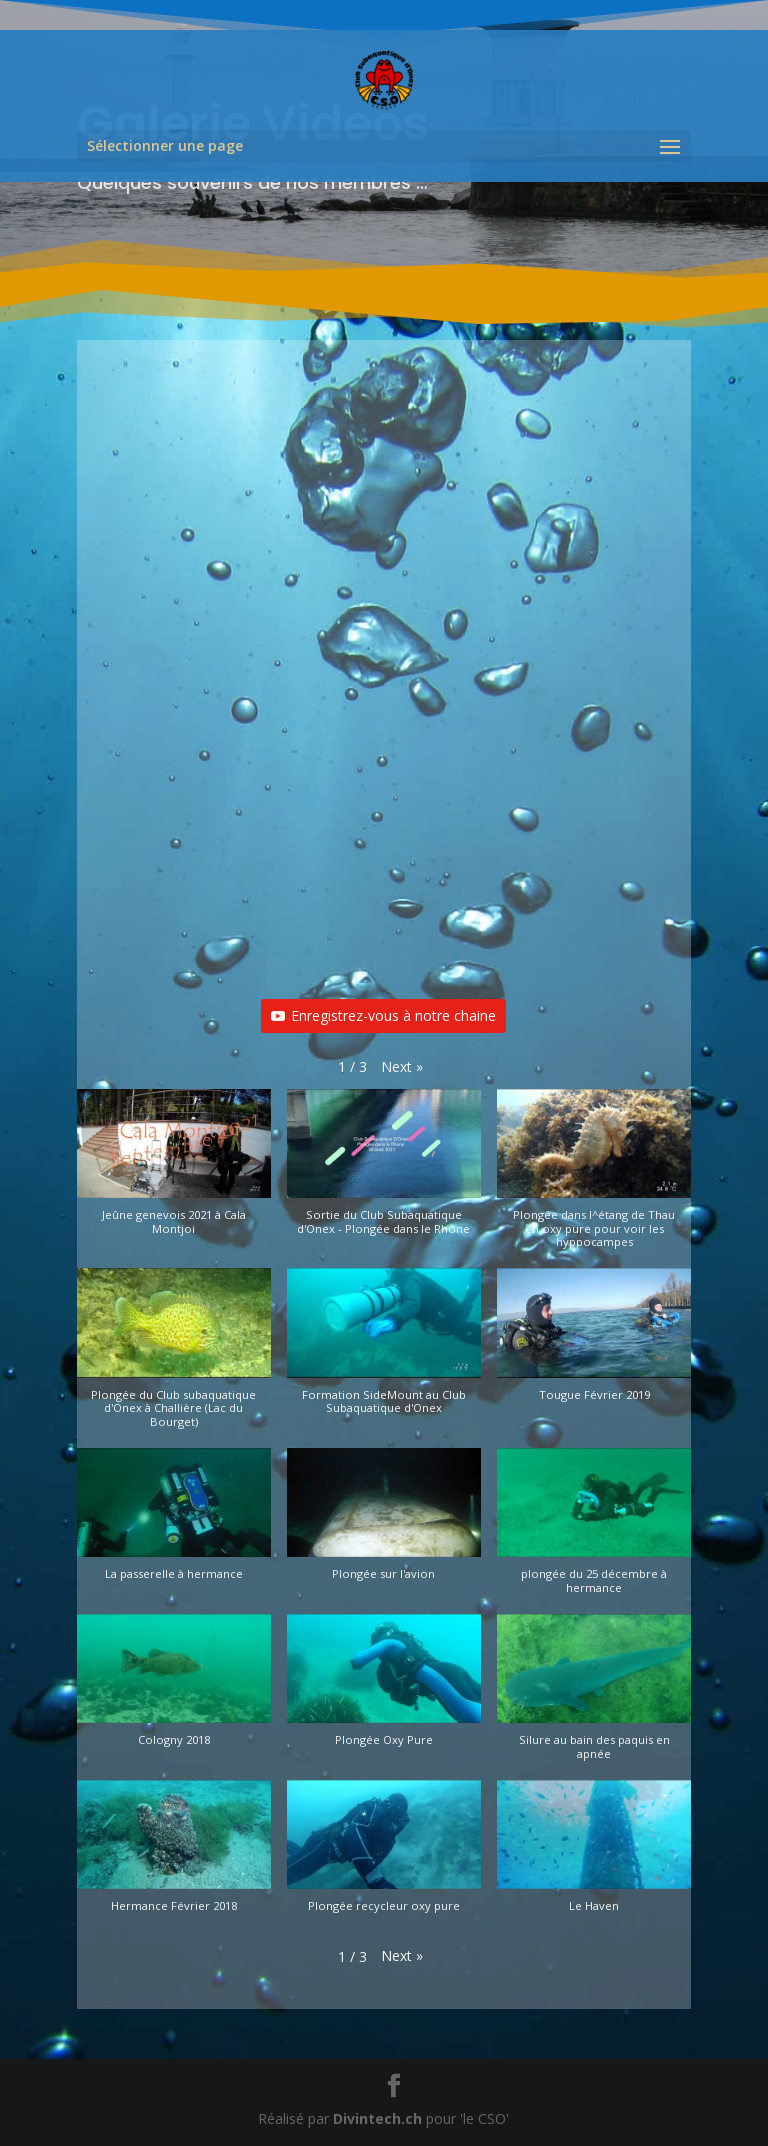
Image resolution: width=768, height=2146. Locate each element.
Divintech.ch (377, 2118)
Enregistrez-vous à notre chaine (383, 1015)
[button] (402, 1067)
